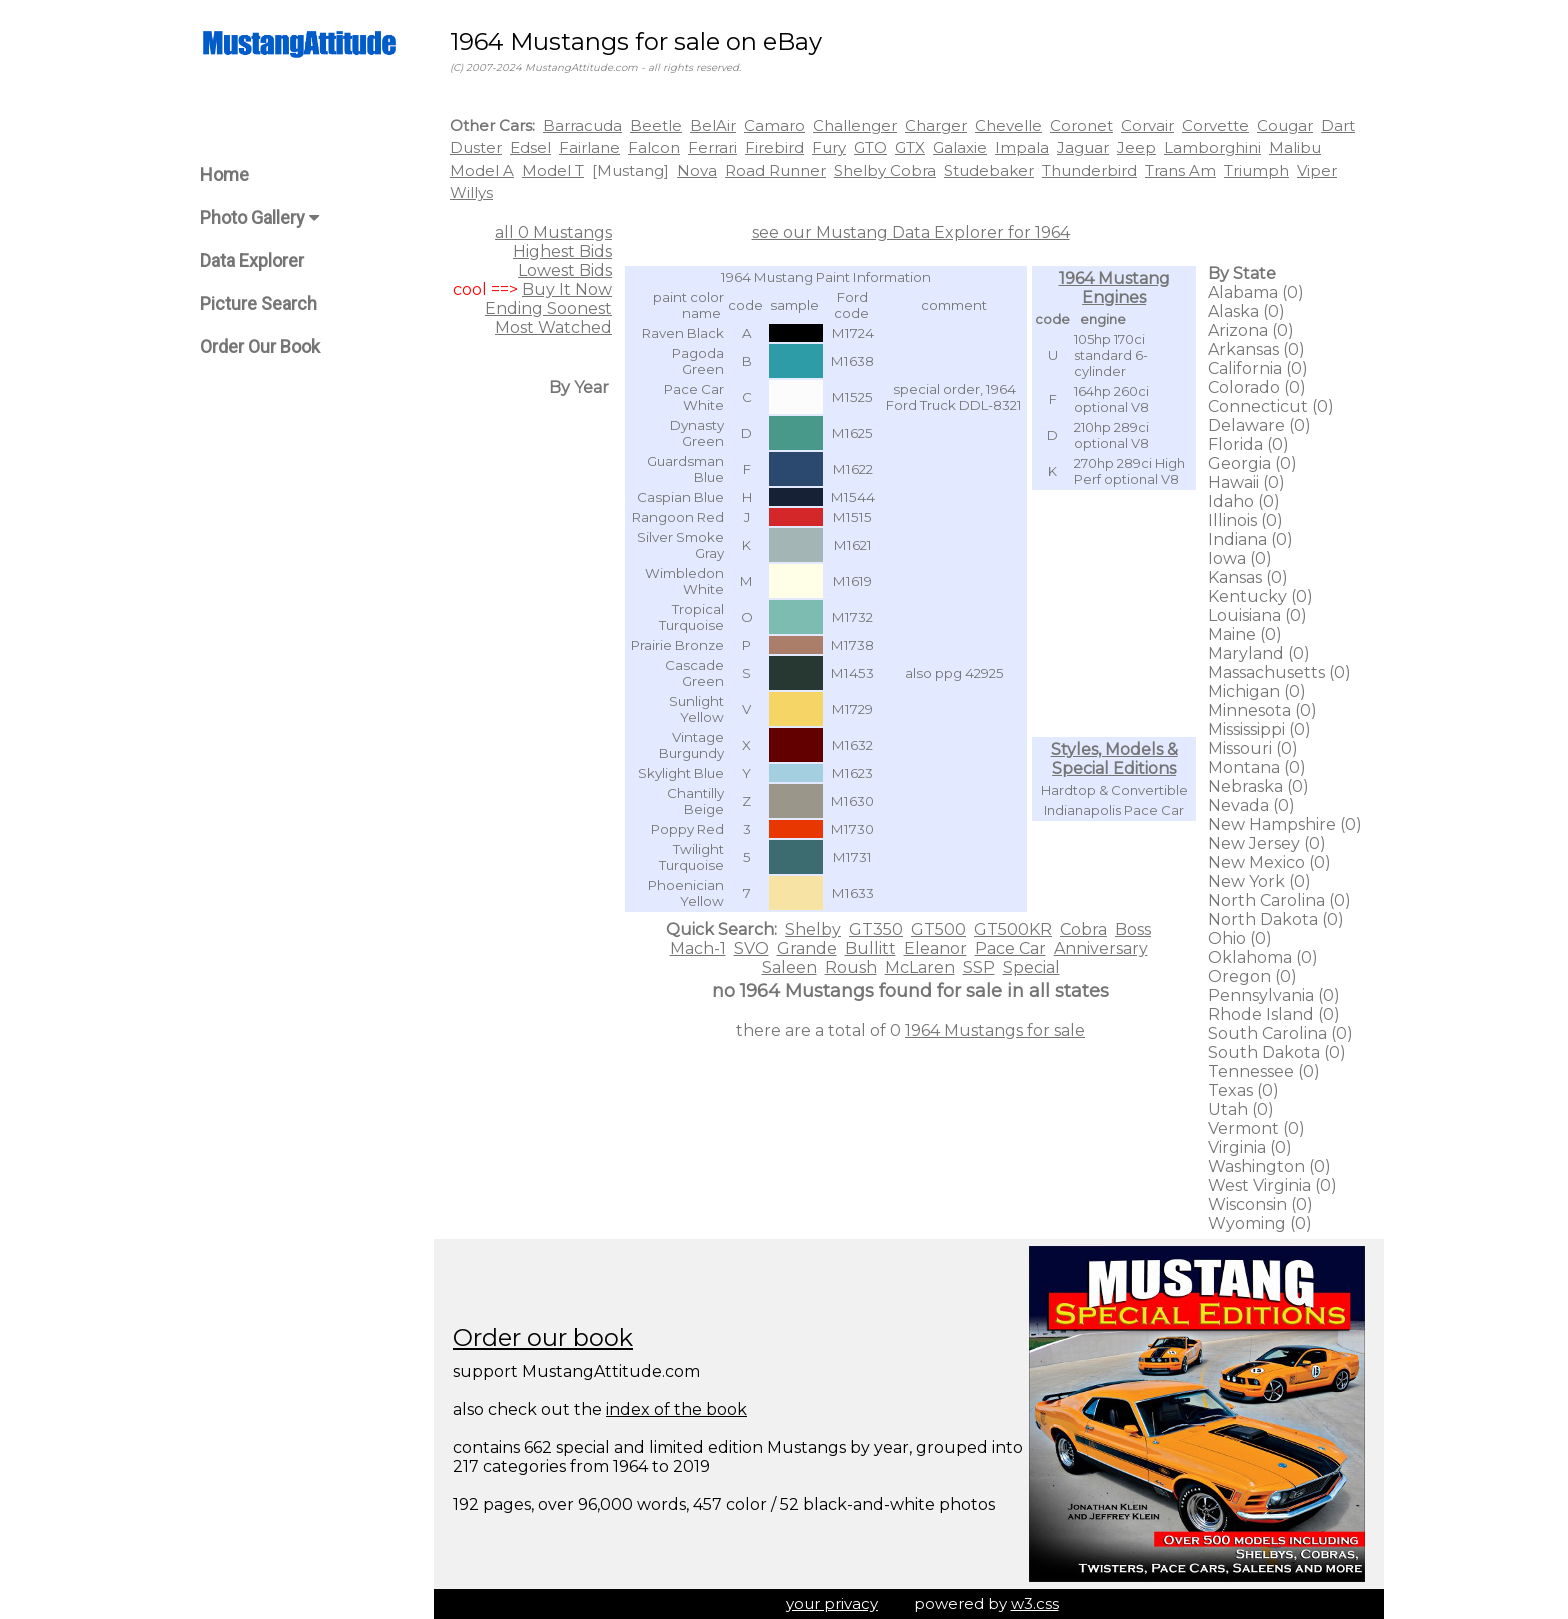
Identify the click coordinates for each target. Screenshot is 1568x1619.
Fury (829, 147)
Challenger (855, 125)
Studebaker (989, 170)
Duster (476, 147)
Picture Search (258, 303)
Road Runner (775, 170)
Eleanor (935, 948)
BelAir (713, 125)
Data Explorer (252, 260)
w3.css (1035, 1603)
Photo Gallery (259, 217)
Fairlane (589, 147)
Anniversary (1101, 948)
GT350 (876, 929)
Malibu (1295, 147)
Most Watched (553, 327)
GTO (870, 147)
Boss (1133, 929)
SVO (751, 948)
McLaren (920, 967)
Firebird (774, 147)
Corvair (1147, 125)
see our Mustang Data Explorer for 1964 (911, 232)
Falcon (654, 147)
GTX (910, 147)
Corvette (1215, 125)
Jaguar (1083, 147)
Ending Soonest (548, 308)
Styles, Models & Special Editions (1114, 759)
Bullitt (870, 948)
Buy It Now (567, 289)
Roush (851, 967)
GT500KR (1013, 929)
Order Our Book (260, 346)
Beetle (656, 125)
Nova (697, 170)
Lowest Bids (565, 270)
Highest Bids (562, 251)
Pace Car (1010, 948)
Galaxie (960, 147)
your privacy (832, 1603)
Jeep (1136, 147)
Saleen (789, 967)
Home (224, 174)
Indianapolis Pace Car (1114, 810)
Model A (482, 170)
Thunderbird (1089, 170)
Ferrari (712, 147)
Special (1031, 967)
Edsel (530, 147)
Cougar (1285, 125)
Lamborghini (1212, 147)
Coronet (1081, 125)
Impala (1022, 147)
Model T (553, 170)
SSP (979, 967)
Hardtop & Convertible (1114, 790)
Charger (936, 125)
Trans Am (1180, 170)
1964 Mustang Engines (1114, 288)
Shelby (813, 929)
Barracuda (582, 125)
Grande (807, 948)
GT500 (938, 929)
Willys (471, 192)
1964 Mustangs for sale (995, 1030)
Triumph (1256, 170)
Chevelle (1008, 125)
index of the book (676, 1409)
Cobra (1083, 929)
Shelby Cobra (885, 170)
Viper (1317, 170)
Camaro (774, 125)
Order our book (543, 1337)
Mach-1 (698, 948)
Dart (1338, 125)
